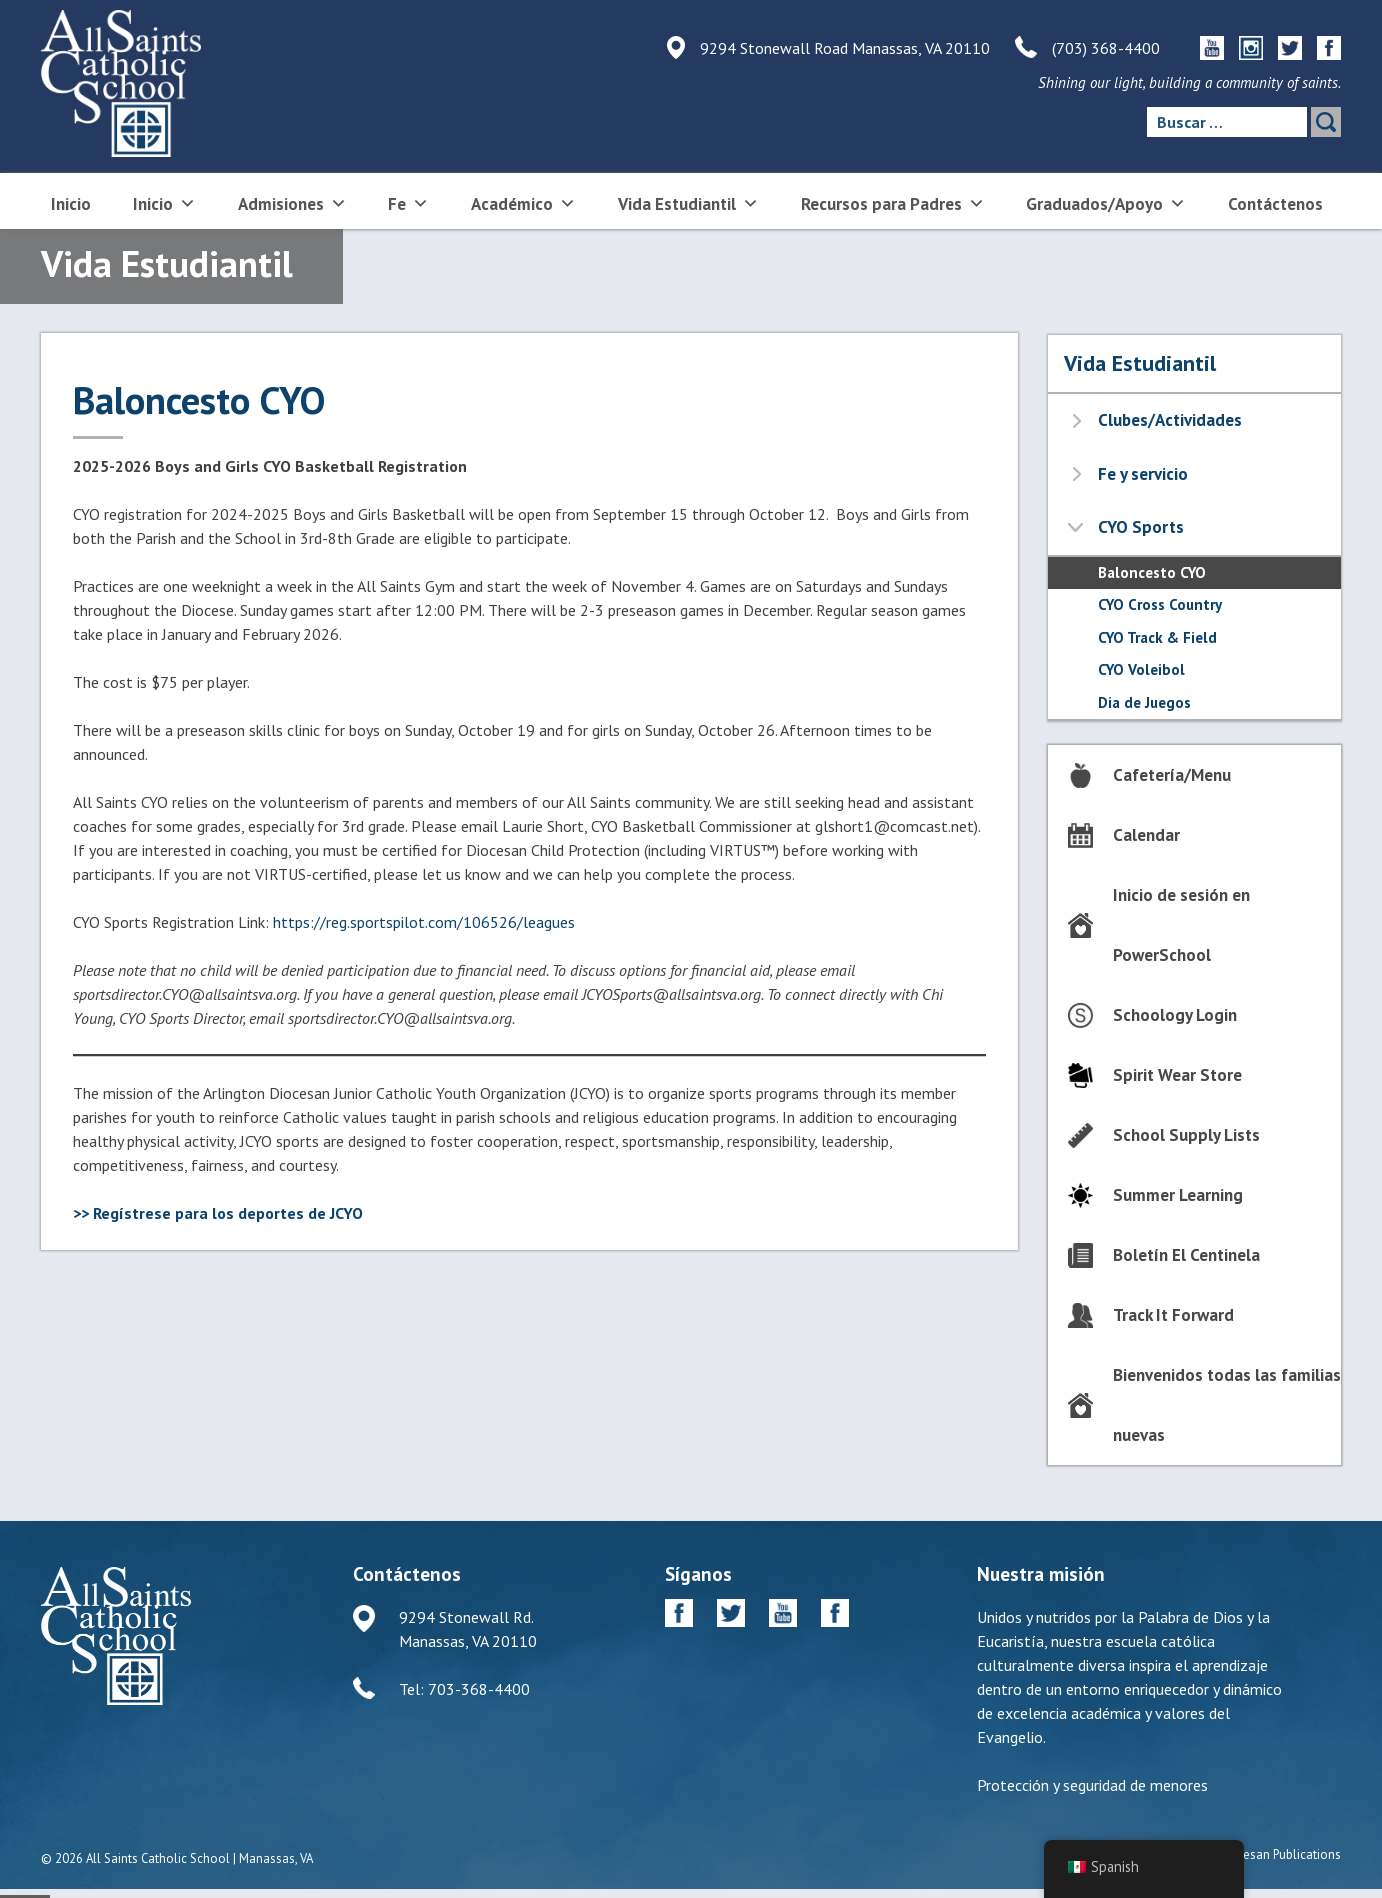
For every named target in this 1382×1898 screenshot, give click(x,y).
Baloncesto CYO (1152, 572)
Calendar (1146, 835)
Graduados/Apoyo (1106, 202)
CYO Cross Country (1160, 604)
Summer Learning (1178, 1195)
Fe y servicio (1143, 474)
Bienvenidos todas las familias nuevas (1227, 1405)
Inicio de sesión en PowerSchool (1181, 925)
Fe (408, 202)
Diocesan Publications (1279, 1854)
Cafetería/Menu (1172, 775)
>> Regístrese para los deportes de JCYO (218, 1213)
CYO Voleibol (1141, 669)
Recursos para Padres (893, 202)
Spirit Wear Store (1177, 1075)
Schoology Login (1175, 1015)
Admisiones (292, 202)
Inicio (71, 204)
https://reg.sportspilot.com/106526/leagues (424, 922)
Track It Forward (1173, 1315)
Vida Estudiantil (688, 202)
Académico (523, 202)
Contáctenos (1275, 204)
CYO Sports (1141, 527)
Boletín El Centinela (1186, 1255)
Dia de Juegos (1144, 702)
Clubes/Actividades (1170, 420)
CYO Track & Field (1157, 637)
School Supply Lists (1186, 1135)
